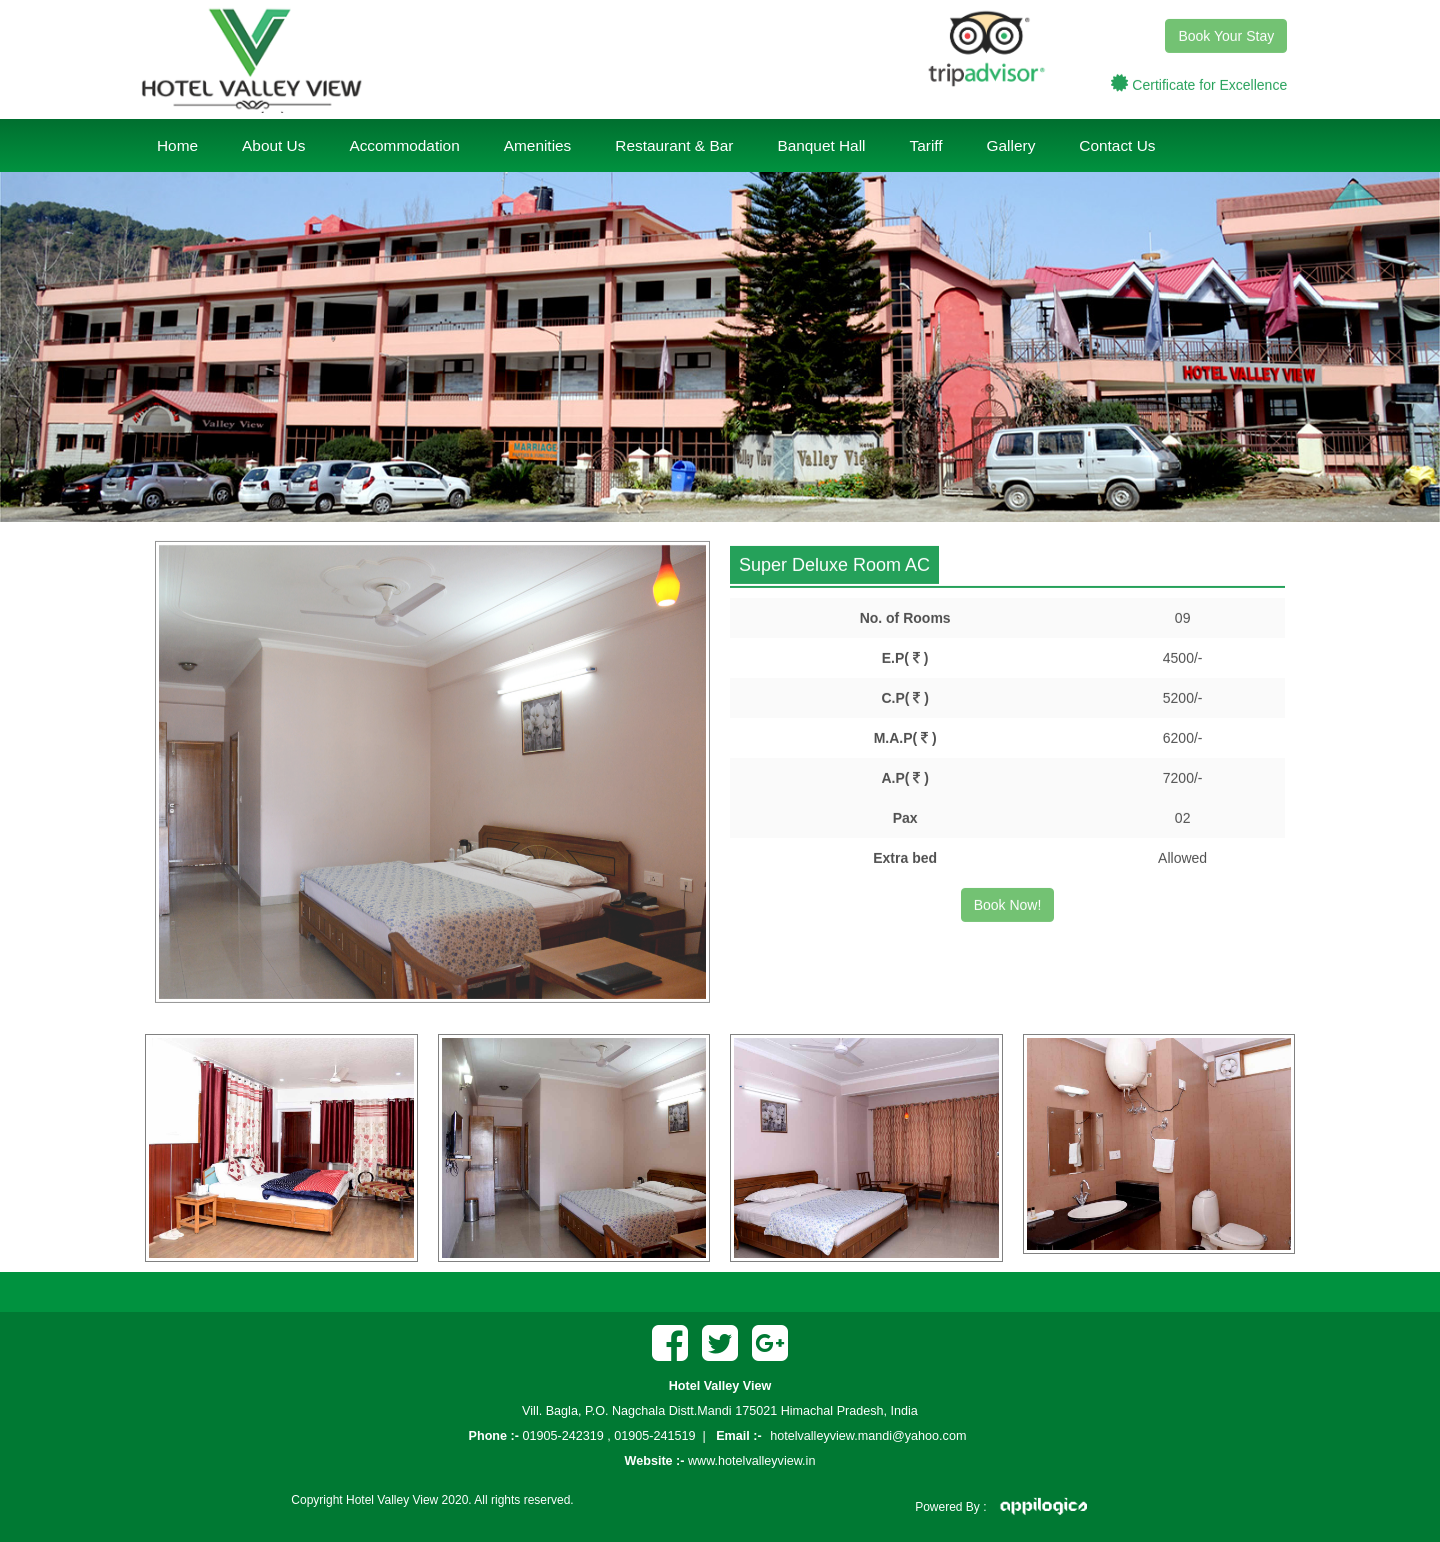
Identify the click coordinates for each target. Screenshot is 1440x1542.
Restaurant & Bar (674, 145)
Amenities (538, 145)
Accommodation (404, 145)
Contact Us (1117, 145)
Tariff (926, 145)
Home (177, 145)
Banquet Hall (821, 145)
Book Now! (1008, 903)
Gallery (1011, 145)
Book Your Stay (1226, 34)
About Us (273, 145)
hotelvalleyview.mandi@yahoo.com (868, 1436)
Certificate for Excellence (1209, 83)
